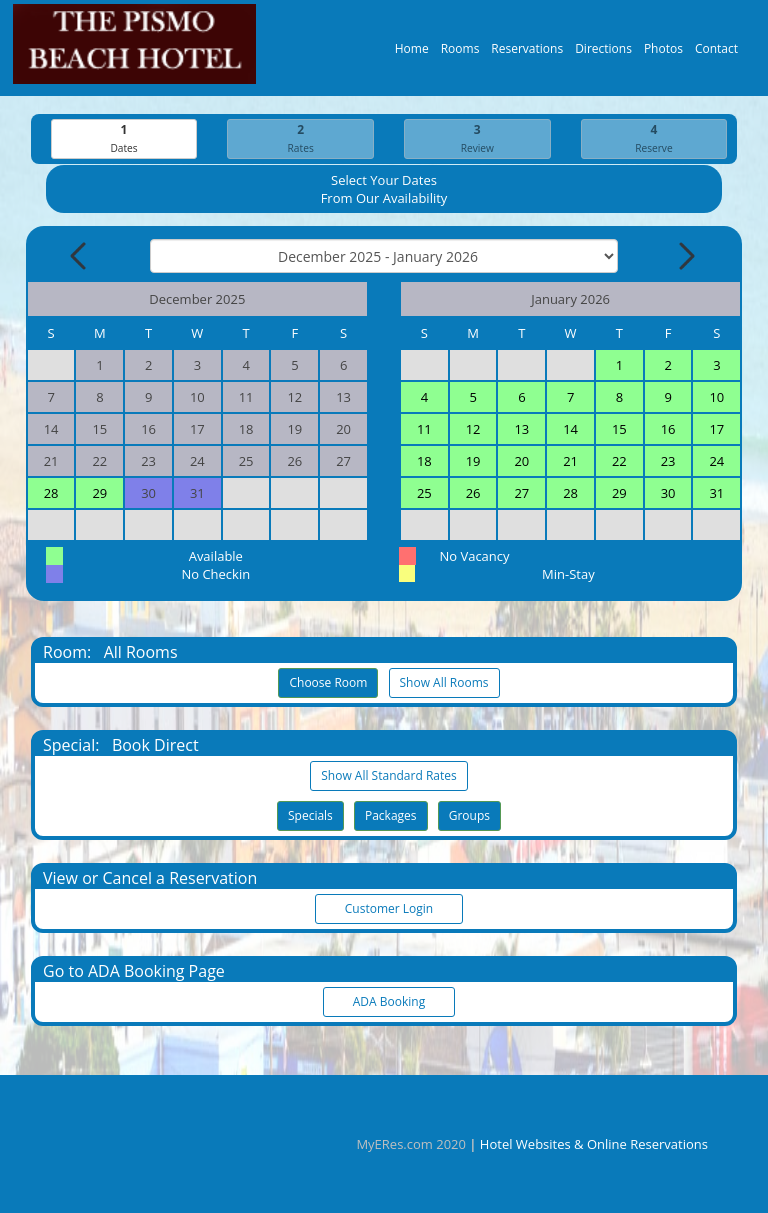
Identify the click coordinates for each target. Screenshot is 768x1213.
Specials (310, 816)
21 (570, 462)
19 (473, 462)
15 (619, 430)
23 (668, 462)
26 (473, 494)
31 (716, 494)
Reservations (527, 53)
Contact (716, 53)
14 (570, 430)
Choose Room (328, 683)
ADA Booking (389, 1002)
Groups (469, 816)
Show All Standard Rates (388, 776)
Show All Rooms (444, 683)
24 (716, 462)
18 (424, 462)
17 (716, 430)
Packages (391, 816)
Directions (603, 53)
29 (99, 494)
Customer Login (389, 909)
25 (424, 494)
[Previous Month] (80, 257)
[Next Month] (685, 257)
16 (668, 430)
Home (412, 53)
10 (716, 398)
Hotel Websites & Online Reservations (594, 1144)
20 (521, 462)
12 (473, 430)
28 (51, 494)
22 (619, 462)
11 (424, 430)
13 (521, 430)
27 (521, 494)
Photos (663, 53)
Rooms (460, 53)
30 (668, 494)
